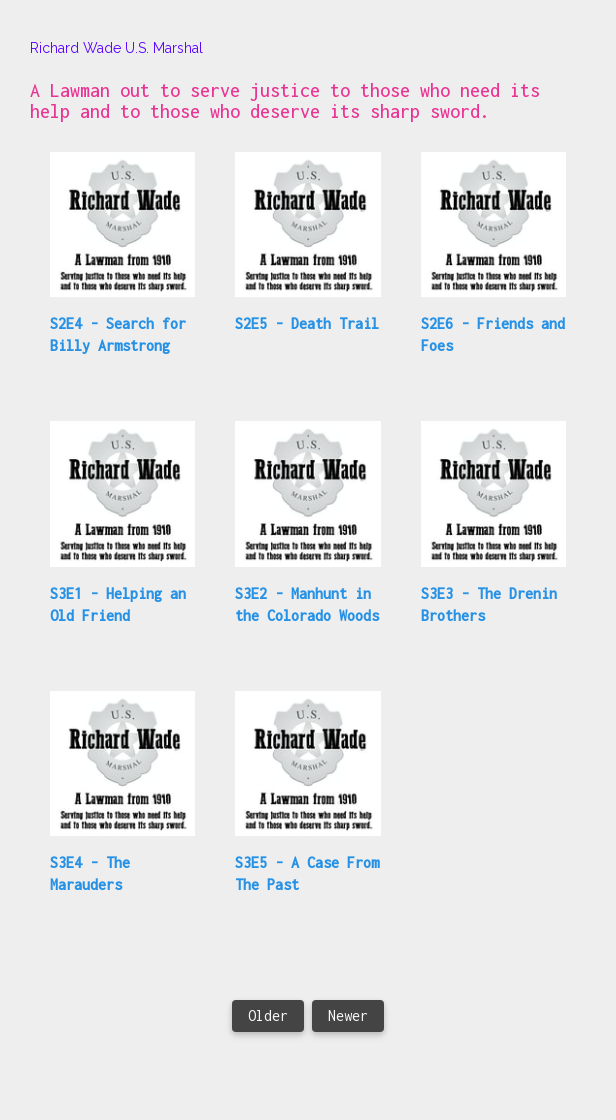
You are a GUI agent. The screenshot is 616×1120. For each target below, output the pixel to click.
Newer (348, 1015)
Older (268, 1015)
